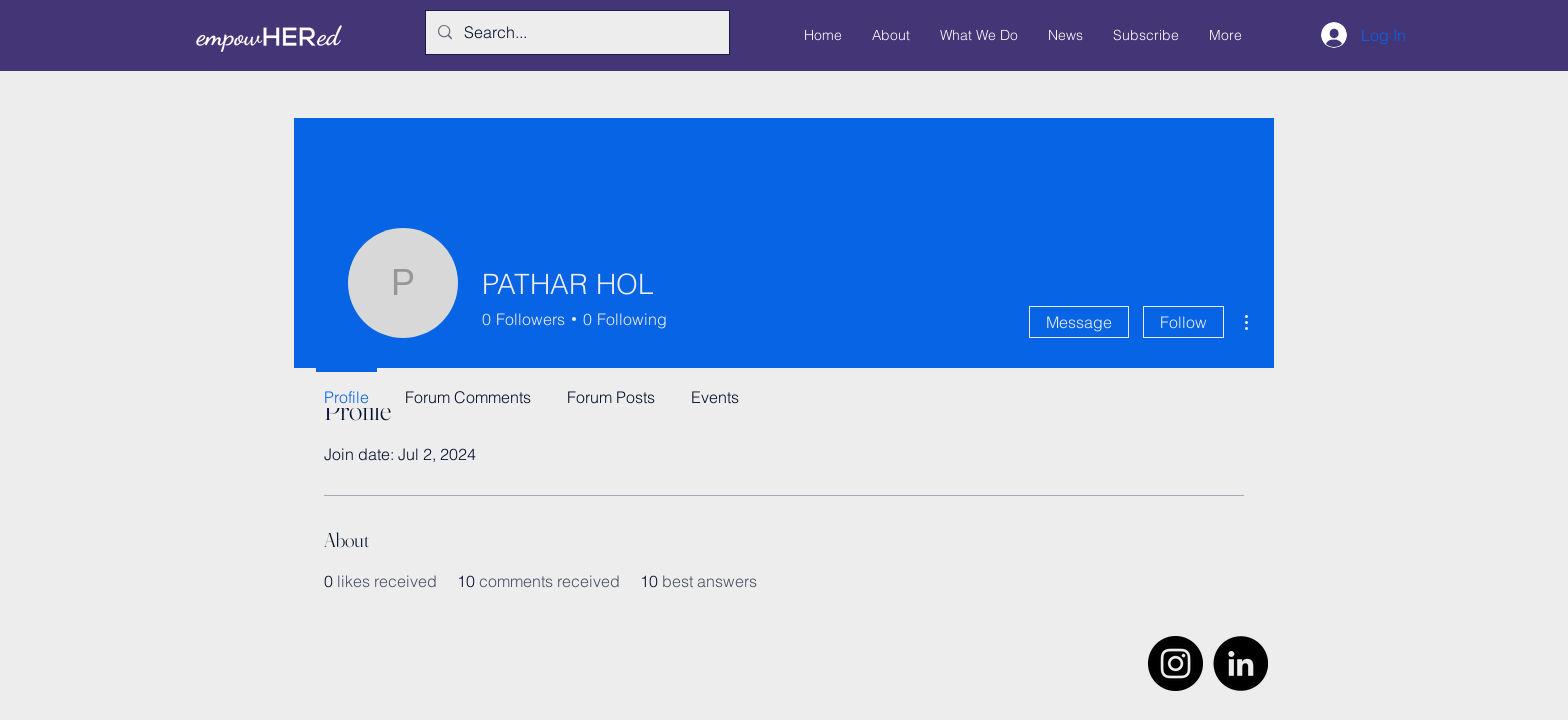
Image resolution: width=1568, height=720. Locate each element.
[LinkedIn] (1240, 663)
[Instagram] (1175, 663)
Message (1079, 322)
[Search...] (575, 32)
